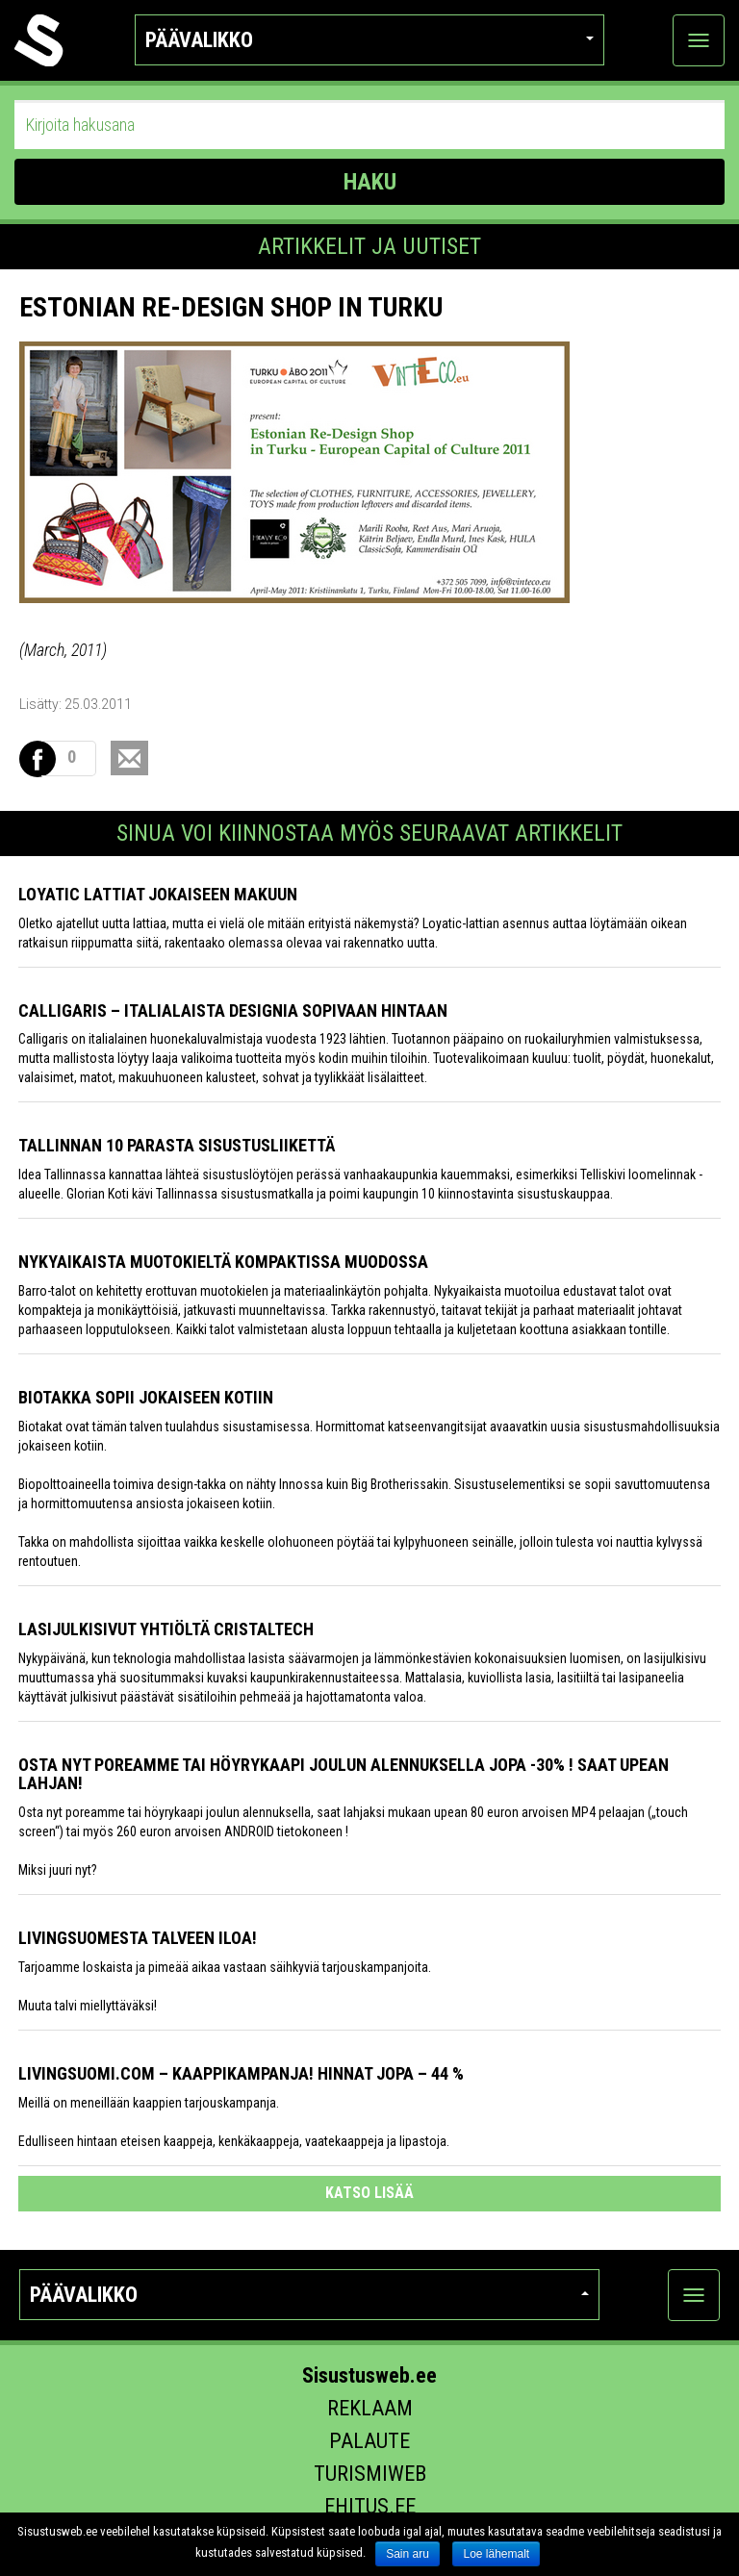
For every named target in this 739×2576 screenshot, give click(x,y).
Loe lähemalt (496, 2554)
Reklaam (370, 2408)
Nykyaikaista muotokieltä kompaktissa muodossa (223, 1261)
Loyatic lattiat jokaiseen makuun (157, 894)
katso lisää (369, 2193)
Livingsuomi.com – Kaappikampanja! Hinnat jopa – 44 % (241, 2073)
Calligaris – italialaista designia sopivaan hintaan (232, 1010)
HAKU (370, 181)
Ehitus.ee (370, 2506)
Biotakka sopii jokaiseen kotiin (145, 1397)
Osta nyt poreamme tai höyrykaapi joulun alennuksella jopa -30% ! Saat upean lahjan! (343, 1774)
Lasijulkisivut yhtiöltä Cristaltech (166, 1629)
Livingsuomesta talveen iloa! (137, 1938)
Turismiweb (370, 2474)
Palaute (369, 2441)
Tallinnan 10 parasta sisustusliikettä (176, 1145)
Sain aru (407, 2554)
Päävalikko (370, 40)
